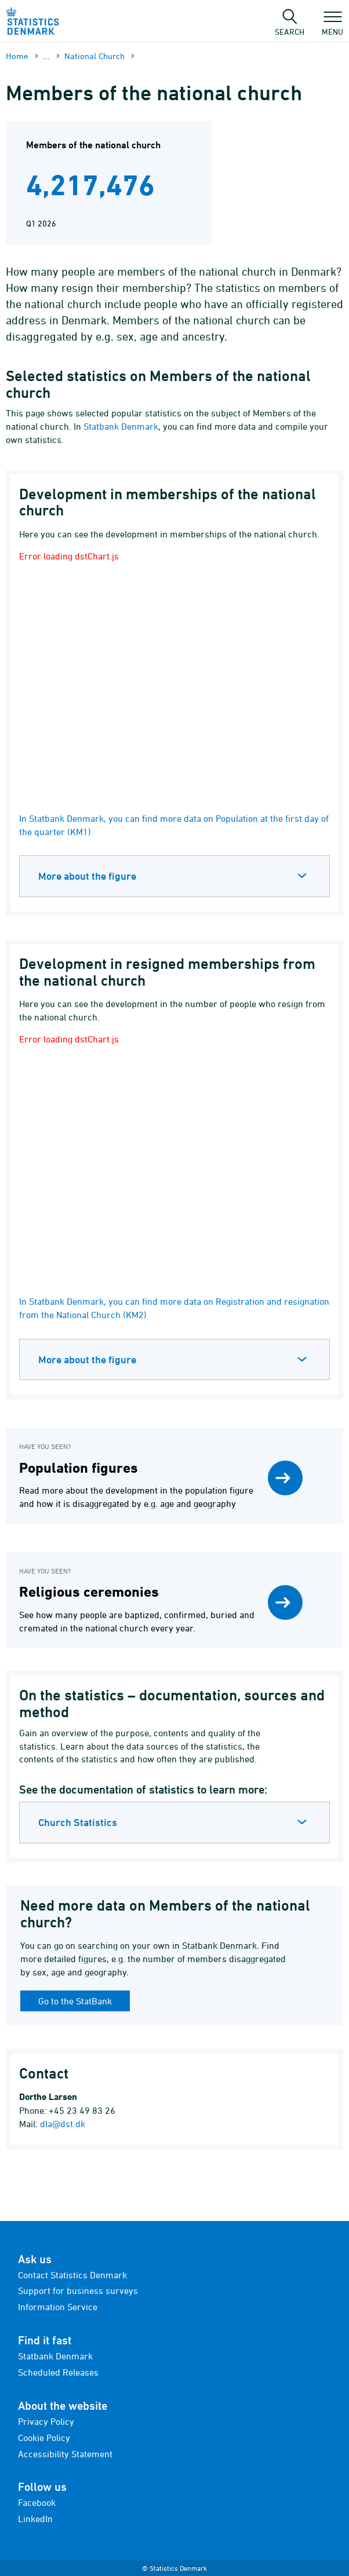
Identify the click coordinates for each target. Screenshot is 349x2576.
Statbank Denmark (120, 426)
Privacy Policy (46, 2421)
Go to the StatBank (75, 2001)
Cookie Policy (44, 2437)
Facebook (37, 2502)
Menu (332, 26)
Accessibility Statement (65, 2454)
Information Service (57, 2306)
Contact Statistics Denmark (72, 2275)
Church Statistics (77, 1822)
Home (17, 56)
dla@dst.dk (62, 2123)
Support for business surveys (78, 2290)
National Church (94, 56)
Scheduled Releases (58, 2372)
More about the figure (87, 876)
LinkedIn (35, 2518)
